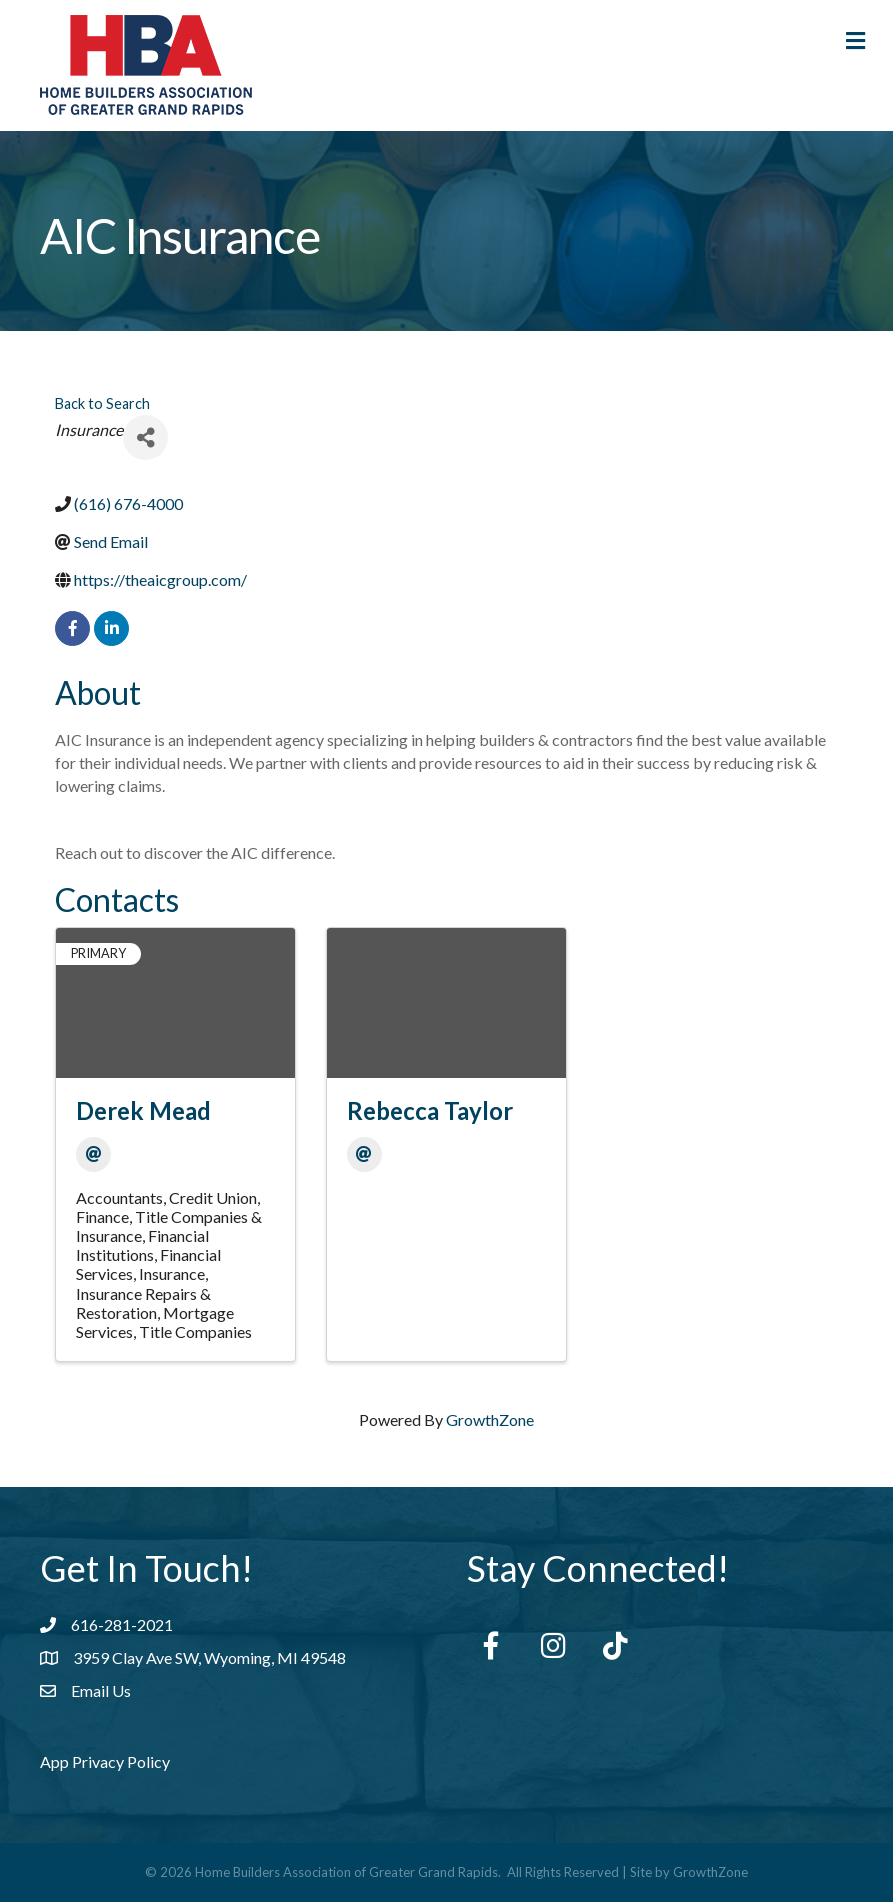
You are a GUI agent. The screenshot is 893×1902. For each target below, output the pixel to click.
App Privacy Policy (105, 1761)
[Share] (145, 437)
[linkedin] (111, 628)
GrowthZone (490, 1419)
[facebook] (72, 628)
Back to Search (102, 403)
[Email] (93, 1154)
